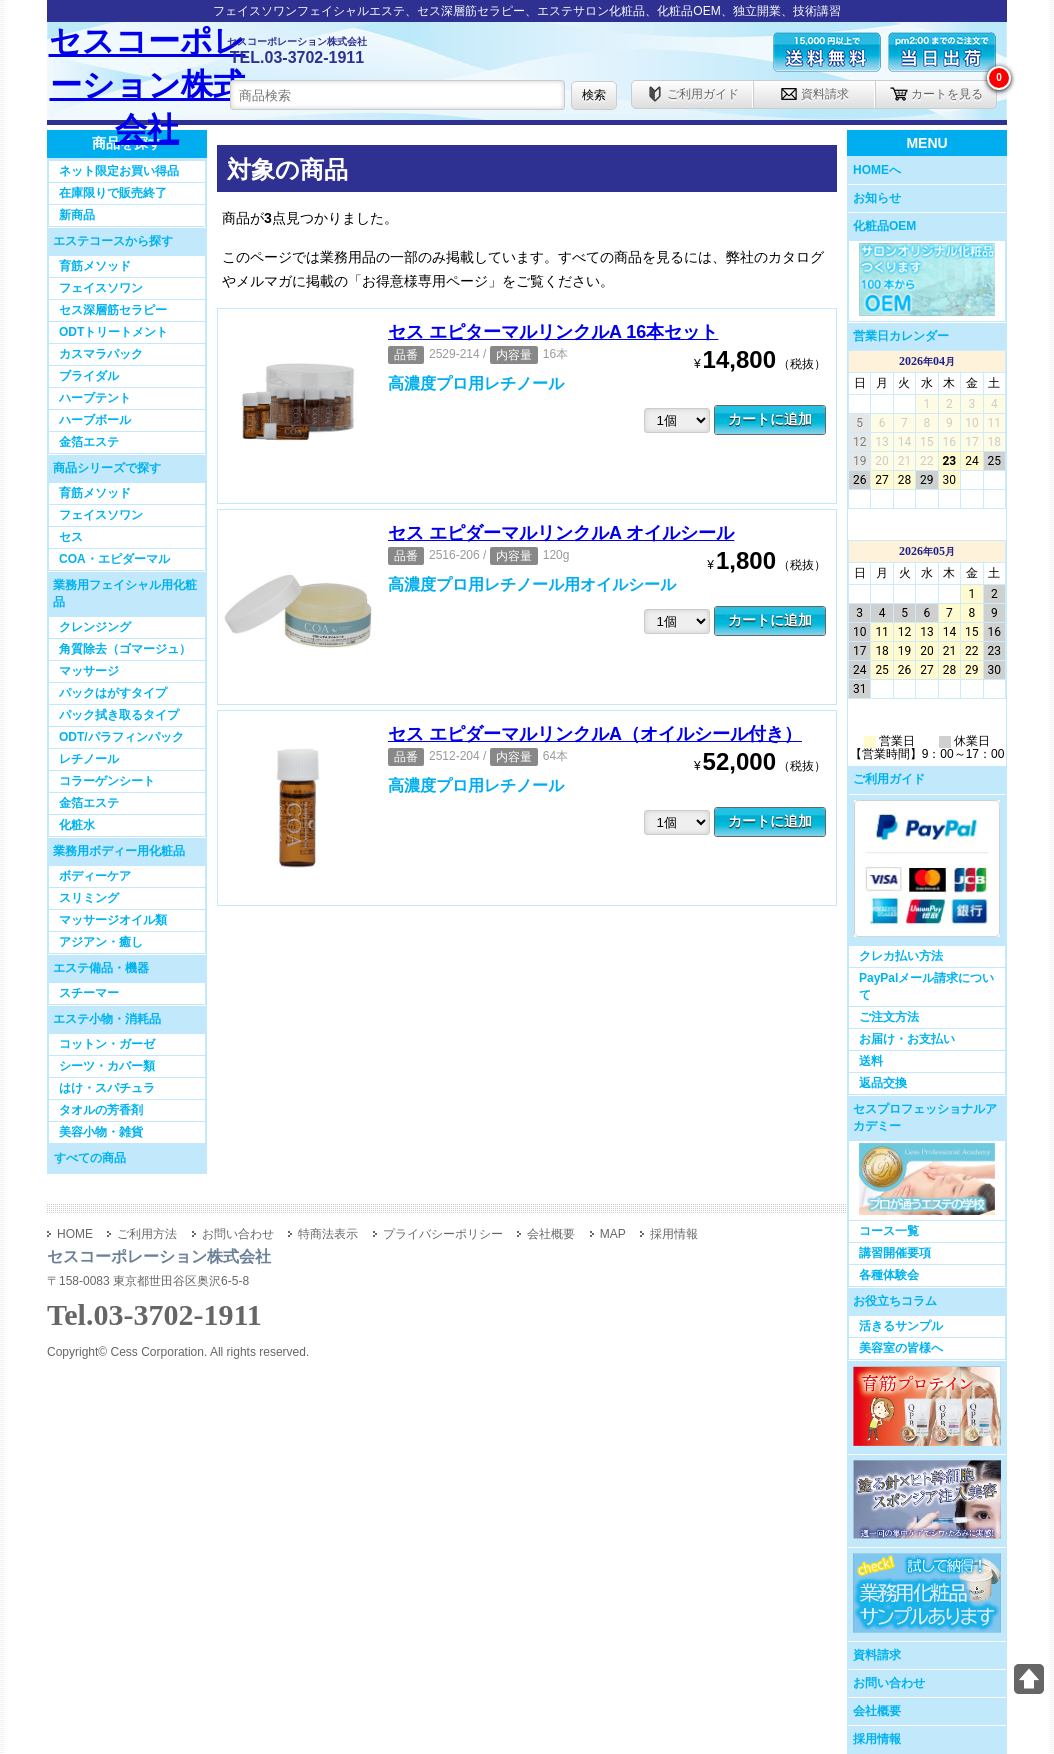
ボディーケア (95, 876)
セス (71, 537)
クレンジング (95, 627)
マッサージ (89, 671)
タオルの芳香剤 (101, 1110)
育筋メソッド (95, 266)
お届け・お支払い (907, 1039)
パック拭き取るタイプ (119, 715)
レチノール (89, 759)
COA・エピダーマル (114, 559)
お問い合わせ (889, 1683)
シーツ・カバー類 (107, 1066)
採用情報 (877, 1739)
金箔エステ (89, 442)
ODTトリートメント (113, 332)
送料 (871, 1061)
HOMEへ (877, 170)
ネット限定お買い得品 (119, 171)
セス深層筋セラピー (113, 310)
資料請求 (814, 94)
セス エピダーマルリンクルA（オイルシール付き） (595, 734)
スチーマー (89, 993)
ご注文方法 (889, 1017)
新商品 (77, 215)
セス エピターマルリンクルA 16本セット (553, 332)
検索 (594, 95)
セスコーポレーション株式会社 (147, 71)
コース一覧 (889, 1231)
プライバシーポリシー (443, 1234)
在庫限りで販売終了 (113, 193)
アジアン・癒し (101, 942)
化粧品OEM (884, 226)
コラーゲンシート (107, 781)
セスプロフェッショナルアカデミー (925, 1117)
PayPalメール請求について (926, 986)
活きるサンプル (901, 1326)
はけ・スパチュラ (107, 1088)
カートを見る (936, 94)
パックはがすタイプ (113, 693)
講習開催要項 (895, 1253)
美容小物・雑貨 (101, 1132)
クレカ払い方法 (901, 956)
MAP (613, 1234)
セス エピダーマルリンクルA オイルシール (561, 533)
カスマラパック (101, 354)
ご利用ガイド (692, 94)
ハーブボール (95, 420)
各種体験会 (889, 1275)
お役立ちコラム (895, 1301)
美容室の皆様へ (901, 1348)
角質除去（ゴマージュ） (125, 649)
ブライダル (89, 376)
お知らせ (877, 198)
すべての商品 (90, 1158)
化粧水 (77, 825)
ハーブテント (95, 398)
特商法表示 (328, 1234)
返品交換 (883, 1083)
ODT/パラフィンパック (121, 737)
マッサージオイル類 (113, 920)
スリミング (89, 898)
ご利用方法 (147, 1234)
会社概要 (877, 1711)
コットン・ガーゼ (107, 1044)
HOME (75, 1234)
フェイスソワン (101, 288)
